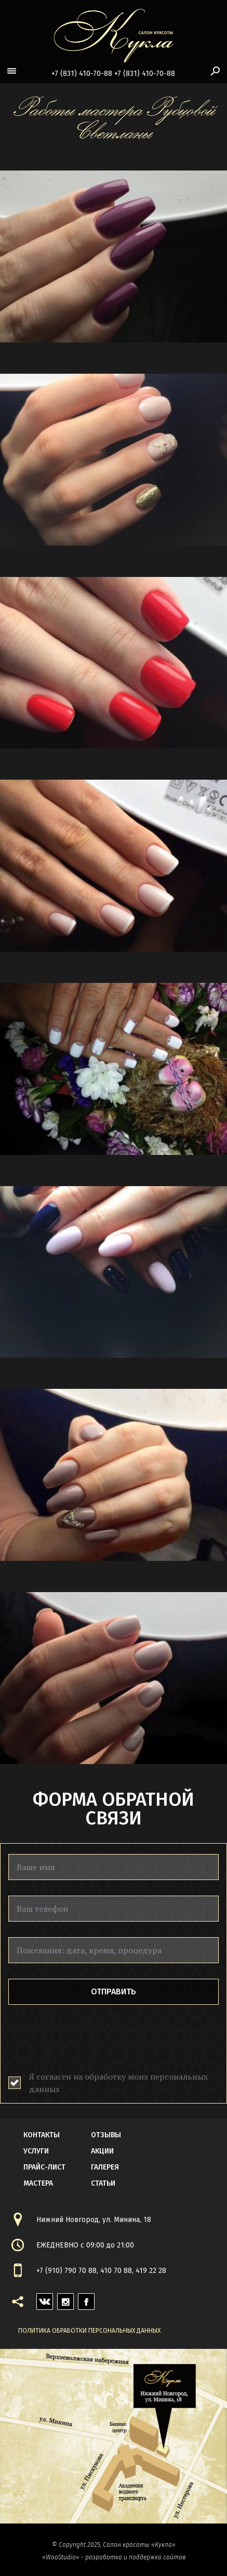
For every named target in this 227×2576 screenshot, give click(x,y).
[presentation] (87, 2040)
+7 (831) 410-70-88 (81, 73)
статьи (103, 2183)
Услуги (36, 2151)
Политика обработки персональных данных (89, 2330)
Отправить (113, 1991)
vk (40, 2298)
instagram (65, 2298)
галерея (105, 2167)
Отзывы (106, 2135)
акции (102, 2151)
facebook (86, 2298)
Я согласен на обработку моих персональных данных (118, 2082)
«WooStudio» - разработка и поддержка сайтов (113, 2557)
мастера (38, 2183)
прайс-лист (44, 2167)
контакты (41, 2135)
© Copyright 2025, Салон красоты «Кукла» (114, 2544)
